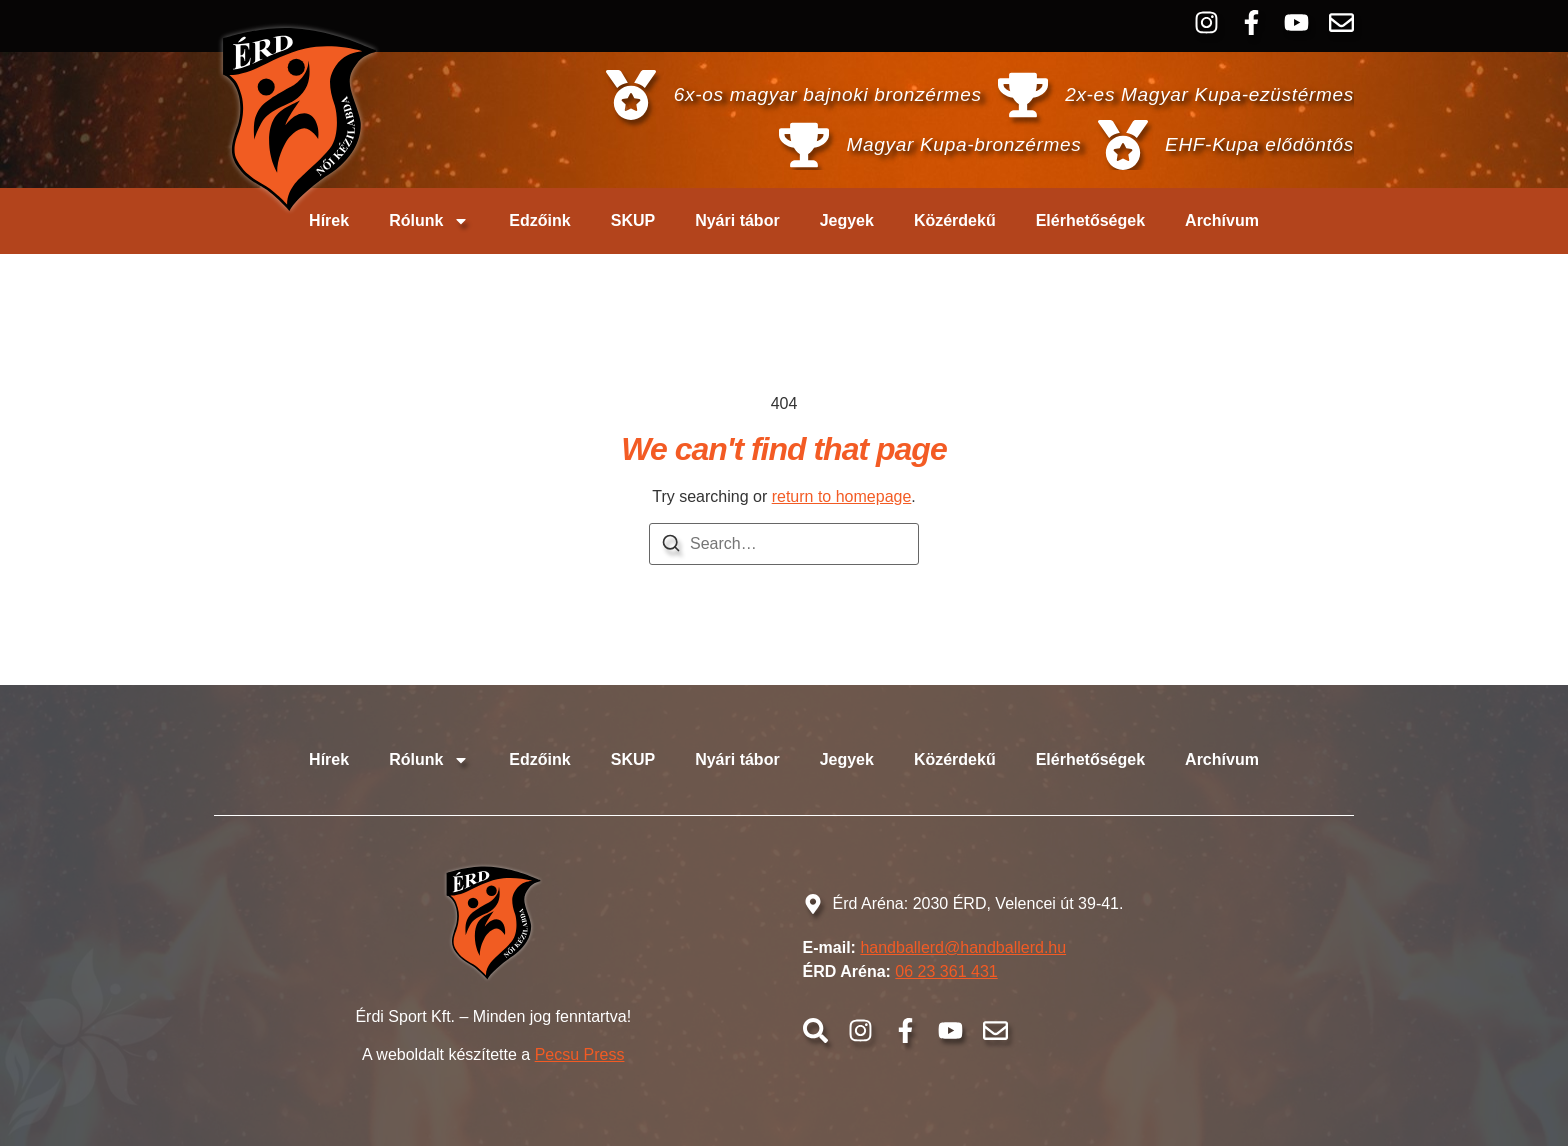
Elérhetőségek (1090, 220)
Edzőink (539, 220)
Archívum (1222, 220)
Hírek (329, 220)
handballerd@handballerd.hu (963, 947)
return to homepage (842, 496)
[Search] (671, 546)
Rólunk (429, 221)
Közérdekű (955, 220)
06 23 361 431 (946, 971)
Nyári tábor (737, 220)
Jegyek (847, 220)
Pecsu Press (580, 1054)
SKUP (633, 220)
